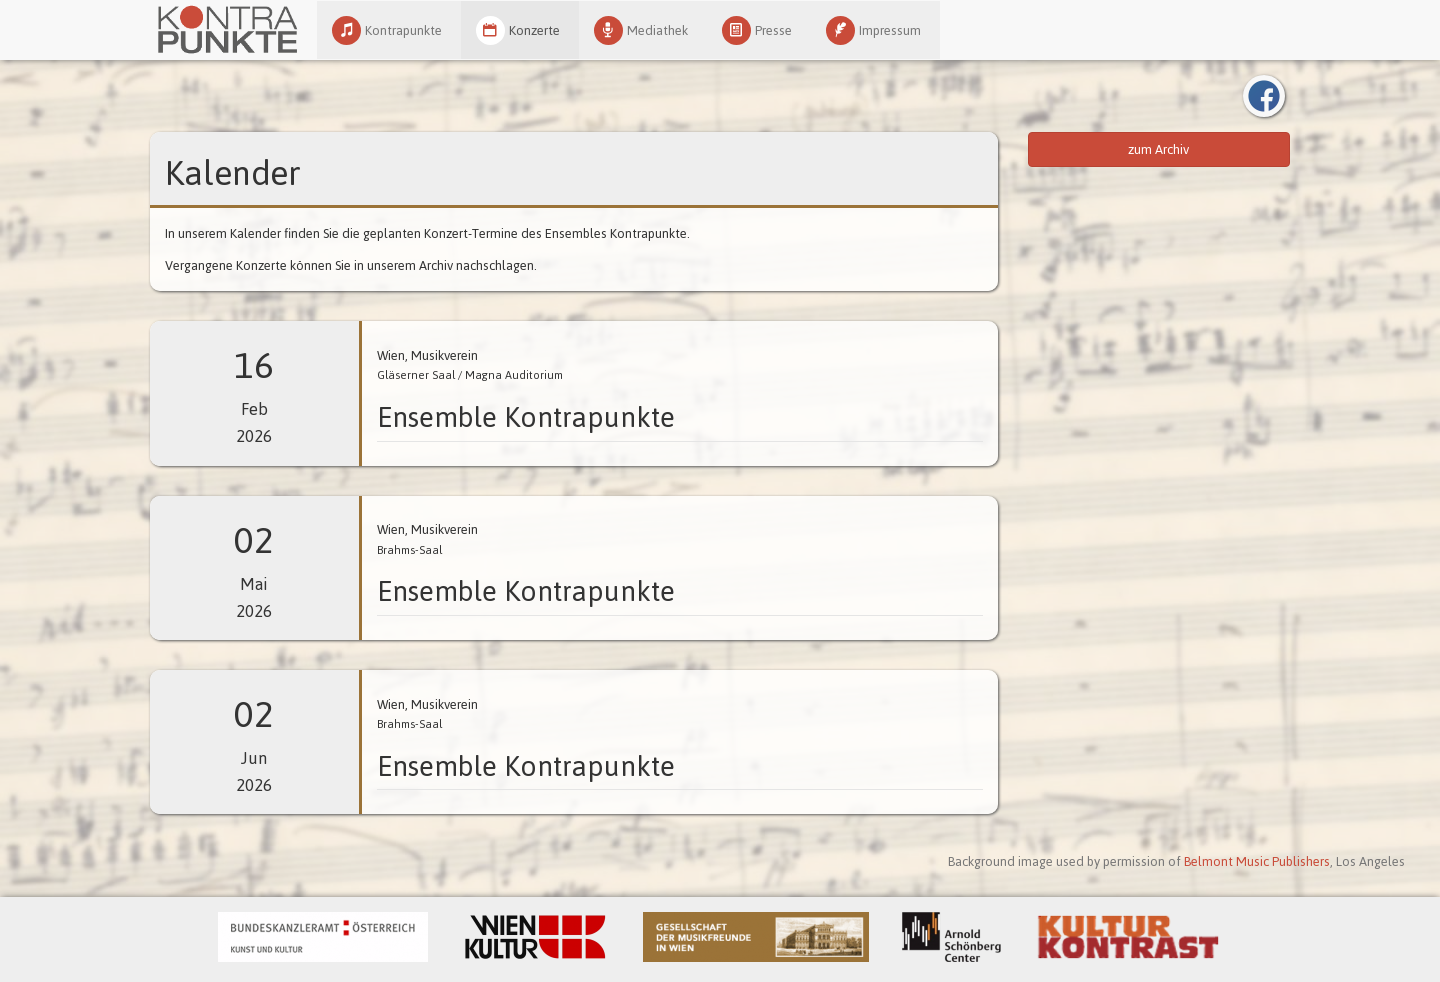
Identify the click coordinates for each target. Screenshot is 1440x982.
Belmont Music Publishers (1257, 861)
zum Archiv (1158, 149)
